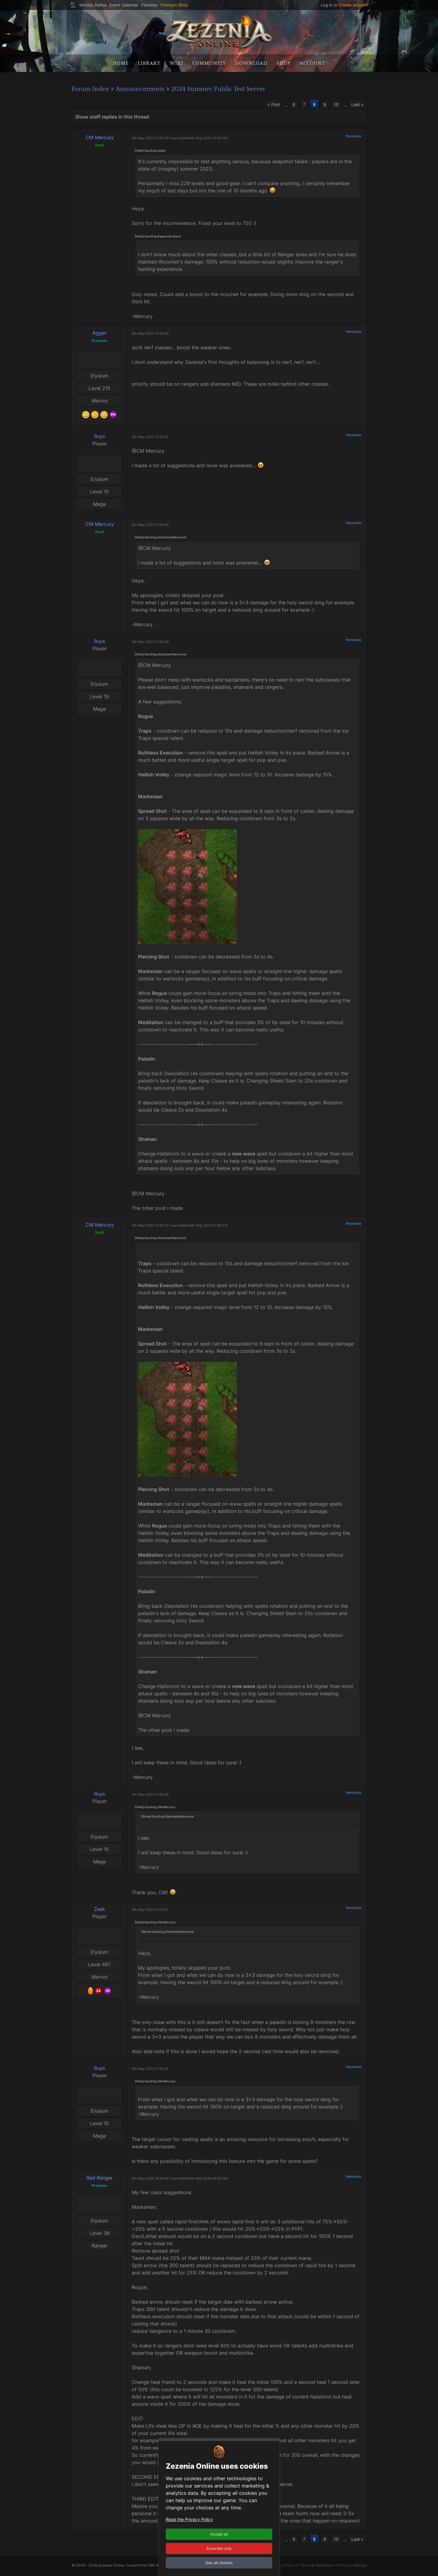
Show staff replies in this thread (112, 118)
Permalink (353, 137)
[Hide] (139, 151)
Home (121, 63)
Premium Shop (174, 5)
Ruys (99, 437)
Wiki (176, 63)
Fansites (149, 5)
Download (251, 63)
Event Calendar (123, 5)
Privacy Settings (353, 2567)
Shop (283, 63)
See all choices (219, 2562)
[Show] (146, 1817)
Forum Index (92, 89)
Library (149, 63)
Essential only (219, 2548)
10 (334, 105)
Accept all (219, 2534)
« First (269, 105)
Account (312, 63)
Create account (353, 4)
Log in (326, 4)
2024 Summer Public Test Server (237, 89)
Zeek (99, 1910)
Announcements (149, 89)
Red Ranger (99, 2179)
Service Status (92, 5)
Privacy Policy (282, 2567)
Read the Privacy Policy (189, 2519)
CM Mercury (99, 138)
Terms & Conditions (316, 2567)
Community (209, 63)
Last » (356, 105)
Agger (99, 334)
